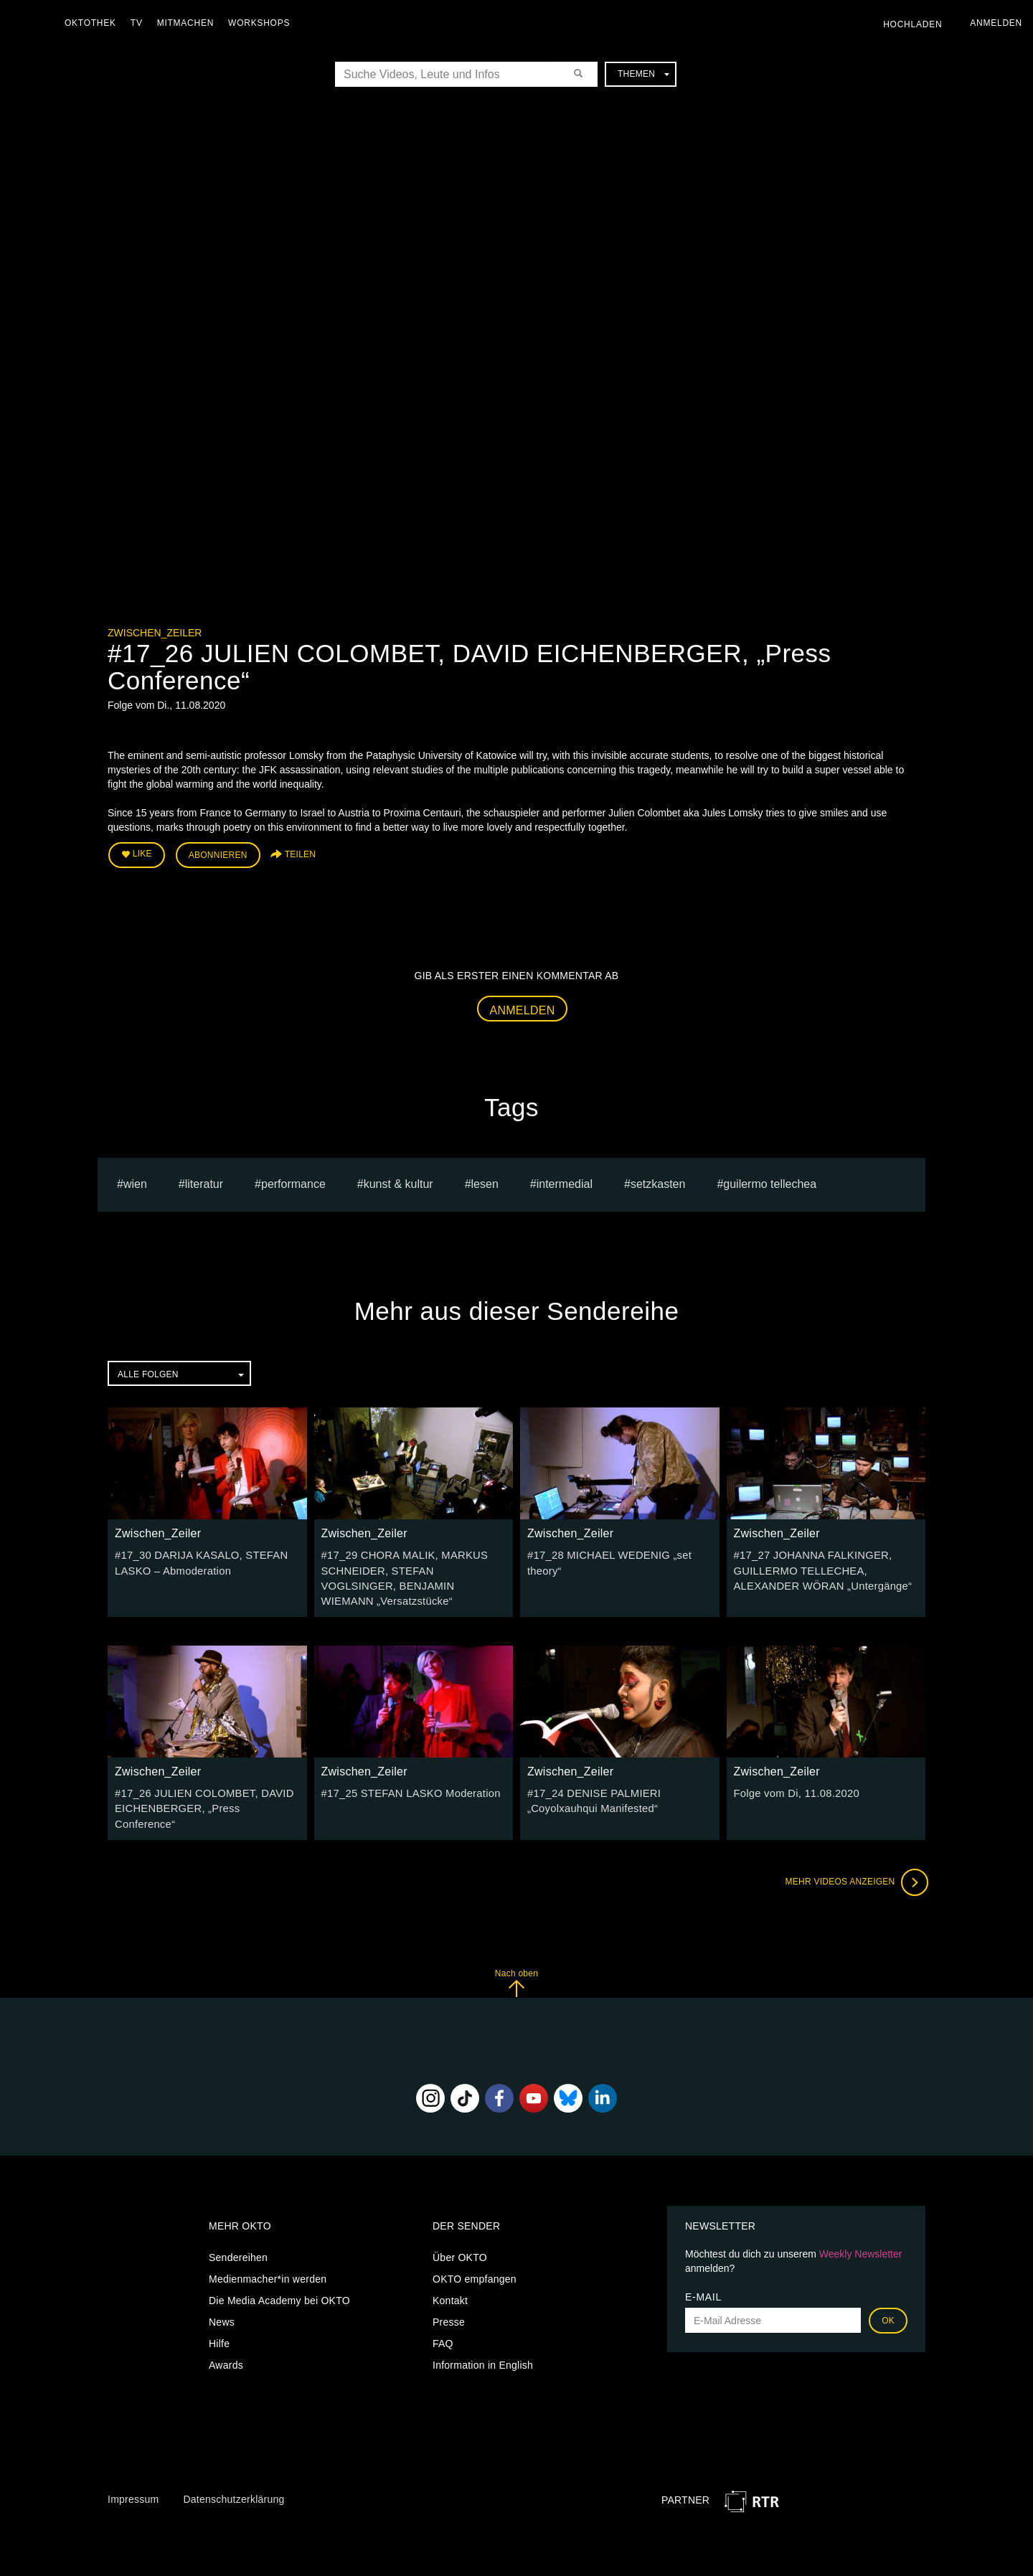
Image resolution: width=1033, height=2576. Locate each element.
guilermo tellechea (769, 1181)
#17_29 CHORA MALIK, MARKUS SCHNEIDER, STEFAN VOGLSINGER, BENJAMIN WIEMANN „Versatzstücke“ (411, 1567)
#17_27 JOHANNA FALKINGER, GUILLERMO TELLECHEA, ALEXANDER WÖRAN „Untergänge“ (818, 1567)
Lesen (485, 1181)
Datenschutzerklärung (233, 2462)
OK (888, 2284)
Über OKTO (460, 2221)
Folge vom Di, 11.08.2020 (793, 1773)
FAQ (443, 2307)
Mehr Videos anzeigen (853, 1845)
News (222, 2285)
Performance (293, 1181)
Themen (643, 74)
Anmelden (522, 1008)
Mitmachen (189, 23)
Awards (226, 2328)
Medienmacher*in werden (267, 2242)
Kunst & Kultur (398, 1181)
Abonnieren (218, 854)
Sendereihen (238, 2221)
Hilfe (219, 2307)
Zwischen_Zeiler (155, 632)
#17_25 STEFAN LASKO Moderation (406, 1773)
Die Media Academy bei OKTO (279, 2264)
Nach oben (516, 1946)
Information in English (483, 2328)
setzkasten (658, 1181)
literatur (204, 1181)
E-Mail (703, 2260)
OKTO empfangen (474, 2242)
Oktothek (94, 23)
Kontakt (450, 2264)
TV (140, 23)
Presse (449, 2285)
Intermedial (565, 1181)
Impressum (133, 2462)
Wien (135, 1181)
